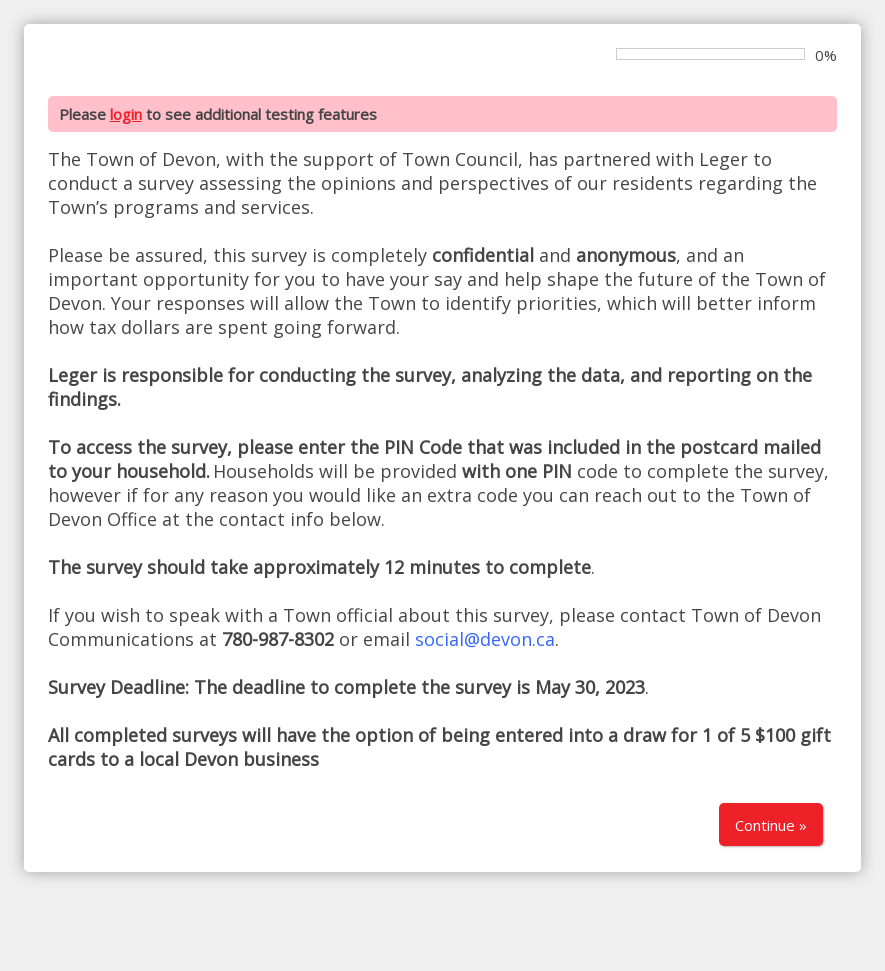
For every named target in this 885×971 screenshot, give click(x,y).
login (126, 114)
